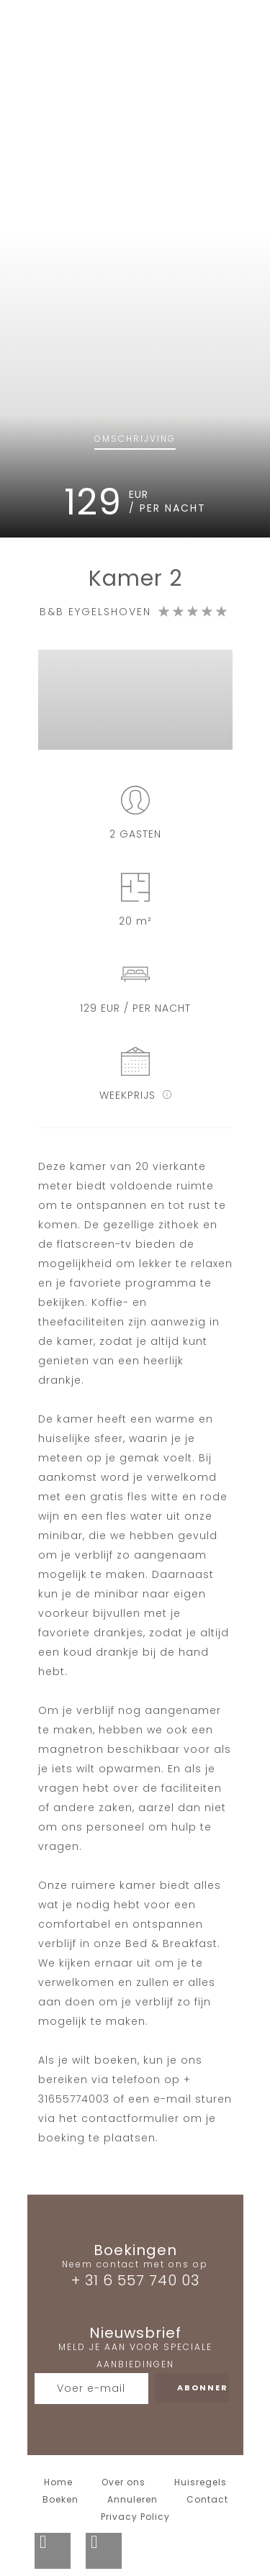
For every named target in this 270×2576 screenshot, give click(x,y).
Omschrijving (135, 438)
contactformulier (130, 2118)
